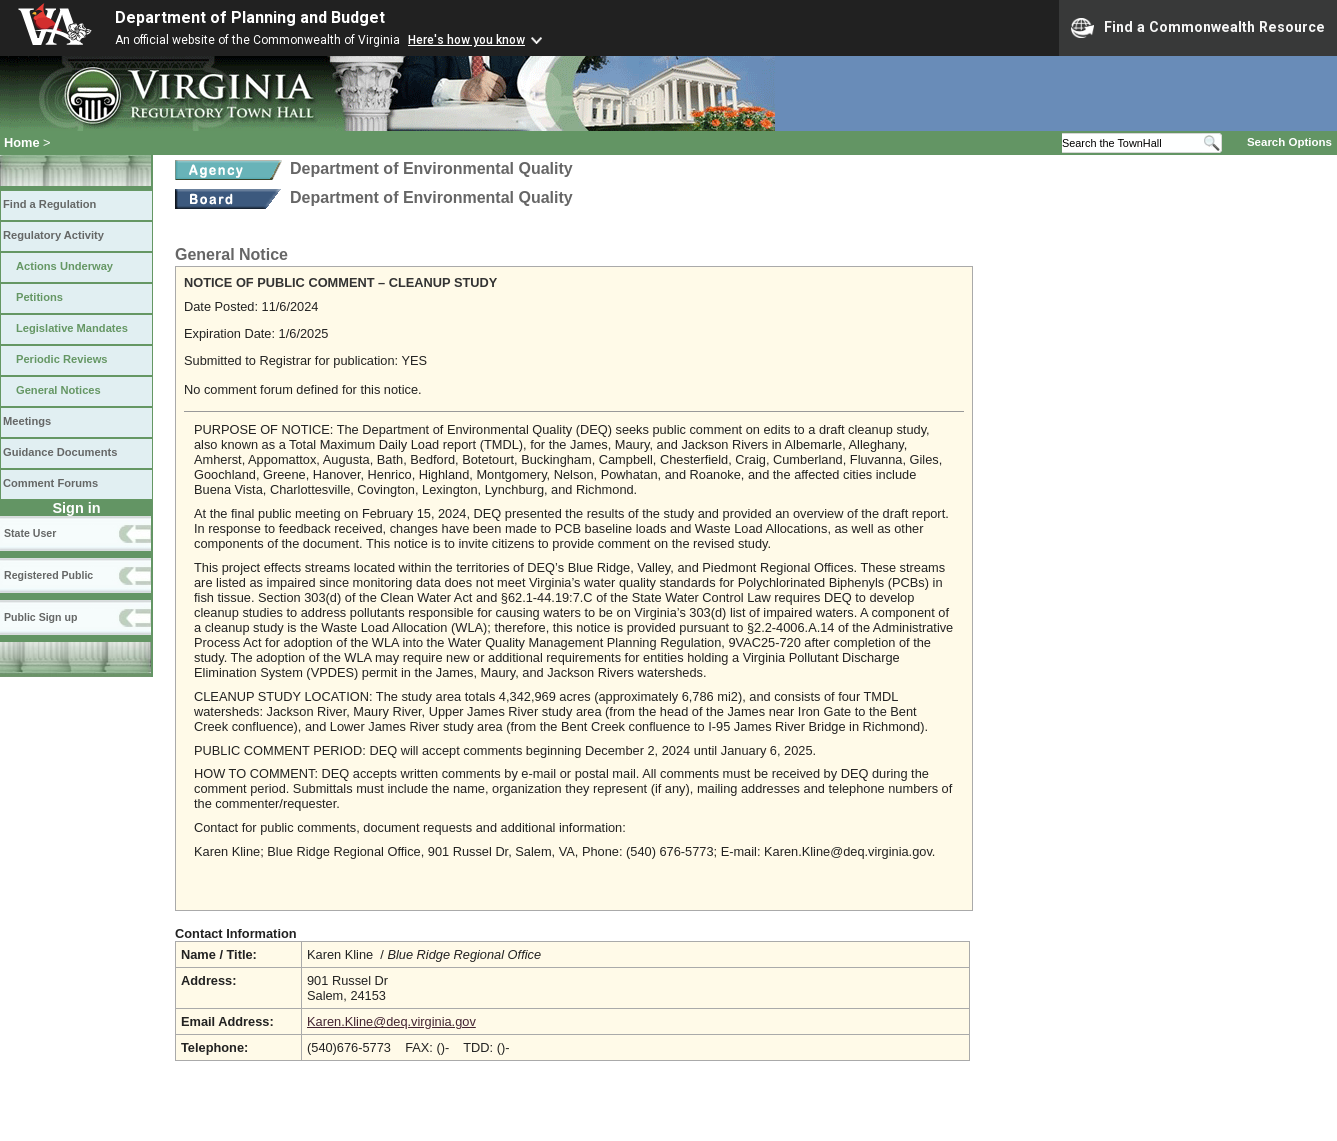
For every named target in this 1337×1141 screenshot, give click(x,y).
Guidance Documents (60, 452)
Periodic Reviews (62, 359)
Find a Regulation (49, 204)
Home (22, 142)
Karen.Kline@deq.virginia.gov (391, 1021)
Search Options (1289, 142)
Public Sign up (40, 617)
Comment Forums (50, 483)
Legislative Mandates (72, 328)
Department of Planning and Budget (250, 17)
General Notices (58, 390)
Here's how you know (466, 40)
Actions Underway (64, 266)
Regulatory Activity (53, 235)
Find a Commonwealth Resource (1198, 28)
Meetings (27, 421)
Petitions (39, 297)
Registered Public (48, 575)
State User (30, 533)
